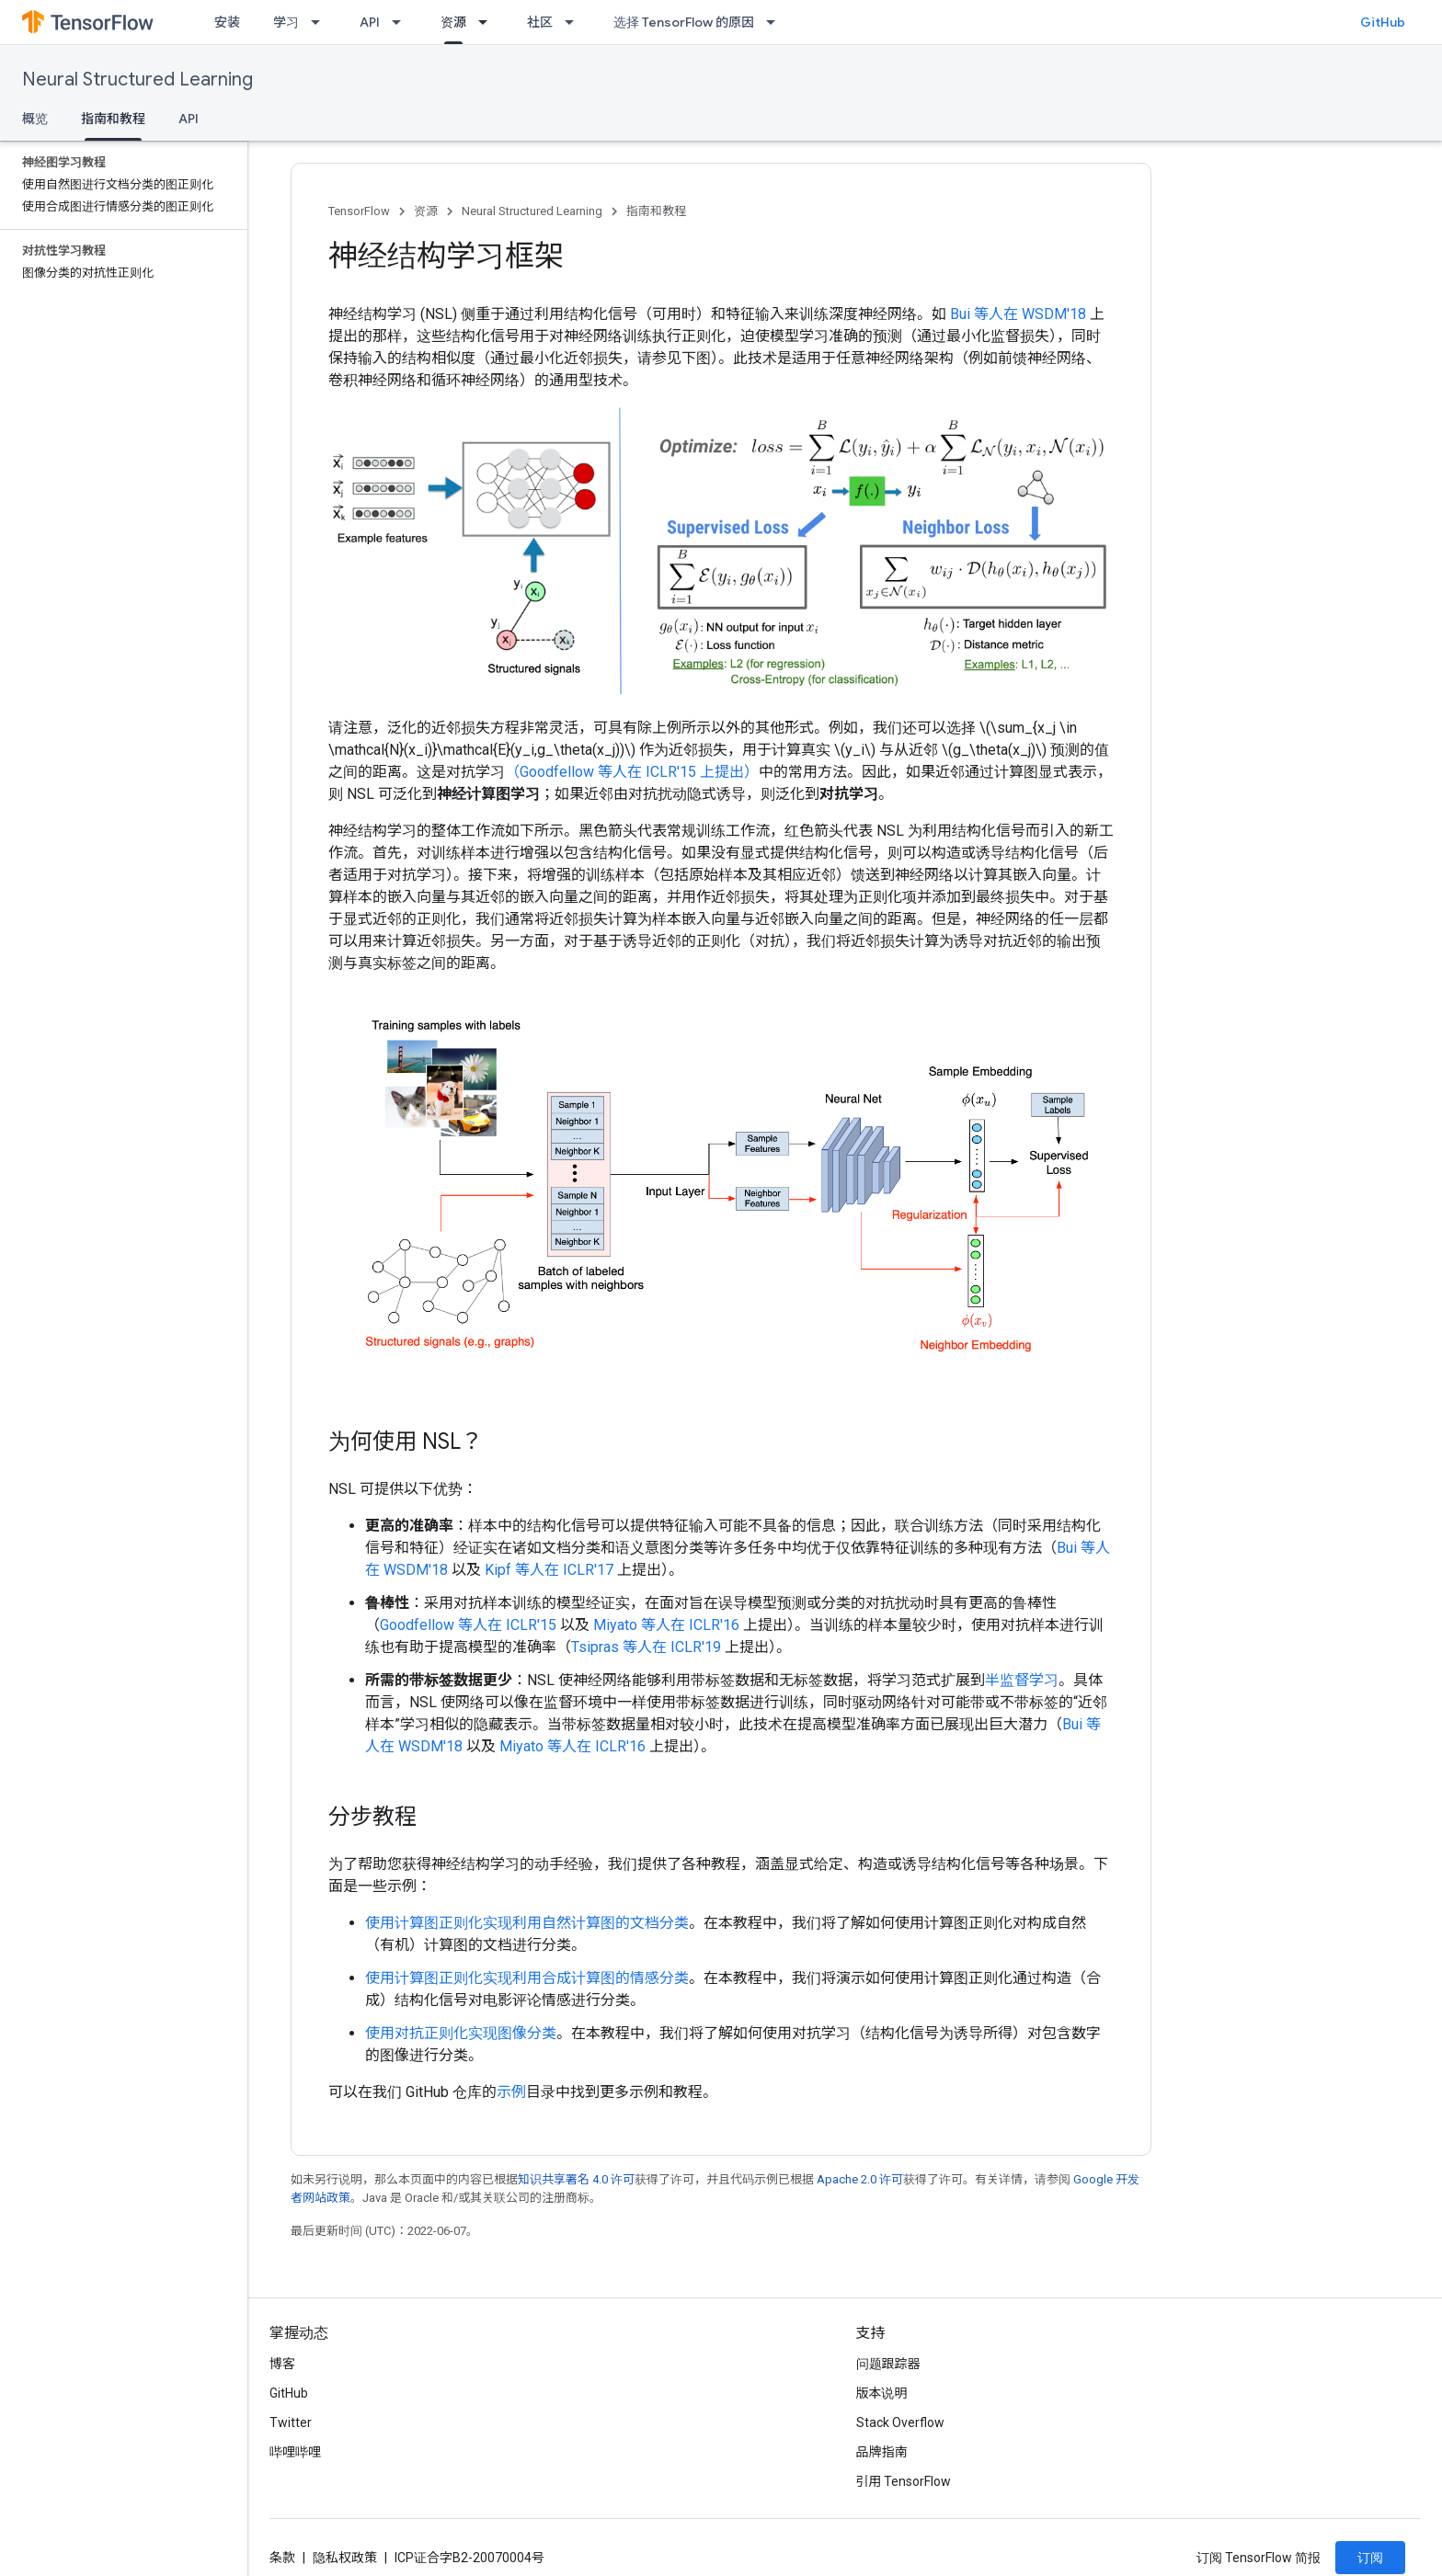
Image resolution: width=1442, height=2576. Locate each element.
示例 (511, 2092)
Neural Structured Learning (137, 79)
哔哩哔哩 (295, 2452)
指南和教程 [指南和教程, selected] (113, 118)
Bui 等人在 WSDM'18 (1018, 314)
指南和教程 (656, 211)
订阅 (1370, 2557)
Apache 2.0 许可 (860, 2179)
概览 (35, 118)
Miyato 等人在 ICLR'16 (666, 1625)
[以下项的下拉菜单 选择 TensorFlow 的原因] (776, 22)
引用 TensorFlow (904, 2481)
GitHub (1382, 22)
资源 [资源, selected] (453, 22)
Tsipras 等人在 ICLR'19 (646, 1647)
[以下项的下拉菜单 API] (402, 22)
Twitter (290, 2422)
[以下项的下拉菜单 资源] (488, 22)
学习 (286, 22)
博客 (282, 2363)
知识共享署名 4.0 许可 (576, 2179)
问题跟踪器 (888, 2363)
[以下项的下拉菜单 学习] (321, 22)
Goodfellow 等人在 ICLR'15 (468, 1625)
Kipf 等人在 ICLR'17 (549, 1570)
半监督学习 (1022, 1680)
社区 (540, 22)
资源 (426, 211)
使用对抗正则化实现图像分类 (460, 2033)
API (370, 22)
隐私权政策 (345, 2557)
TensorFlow (359, 211)
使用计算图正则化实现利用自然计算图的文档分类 (527, 1923)
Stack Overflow (900, 2422)
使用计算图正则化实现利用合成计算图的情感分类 (527, 1978)
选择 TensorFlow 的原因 (683, 22)
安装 (227, 22)
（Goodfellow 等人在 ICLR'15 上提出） (632, 772)
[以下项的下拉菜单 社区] (575, 22)
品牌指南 (882, 2452)
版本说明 (882, 2393)
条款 (282, 2557)
